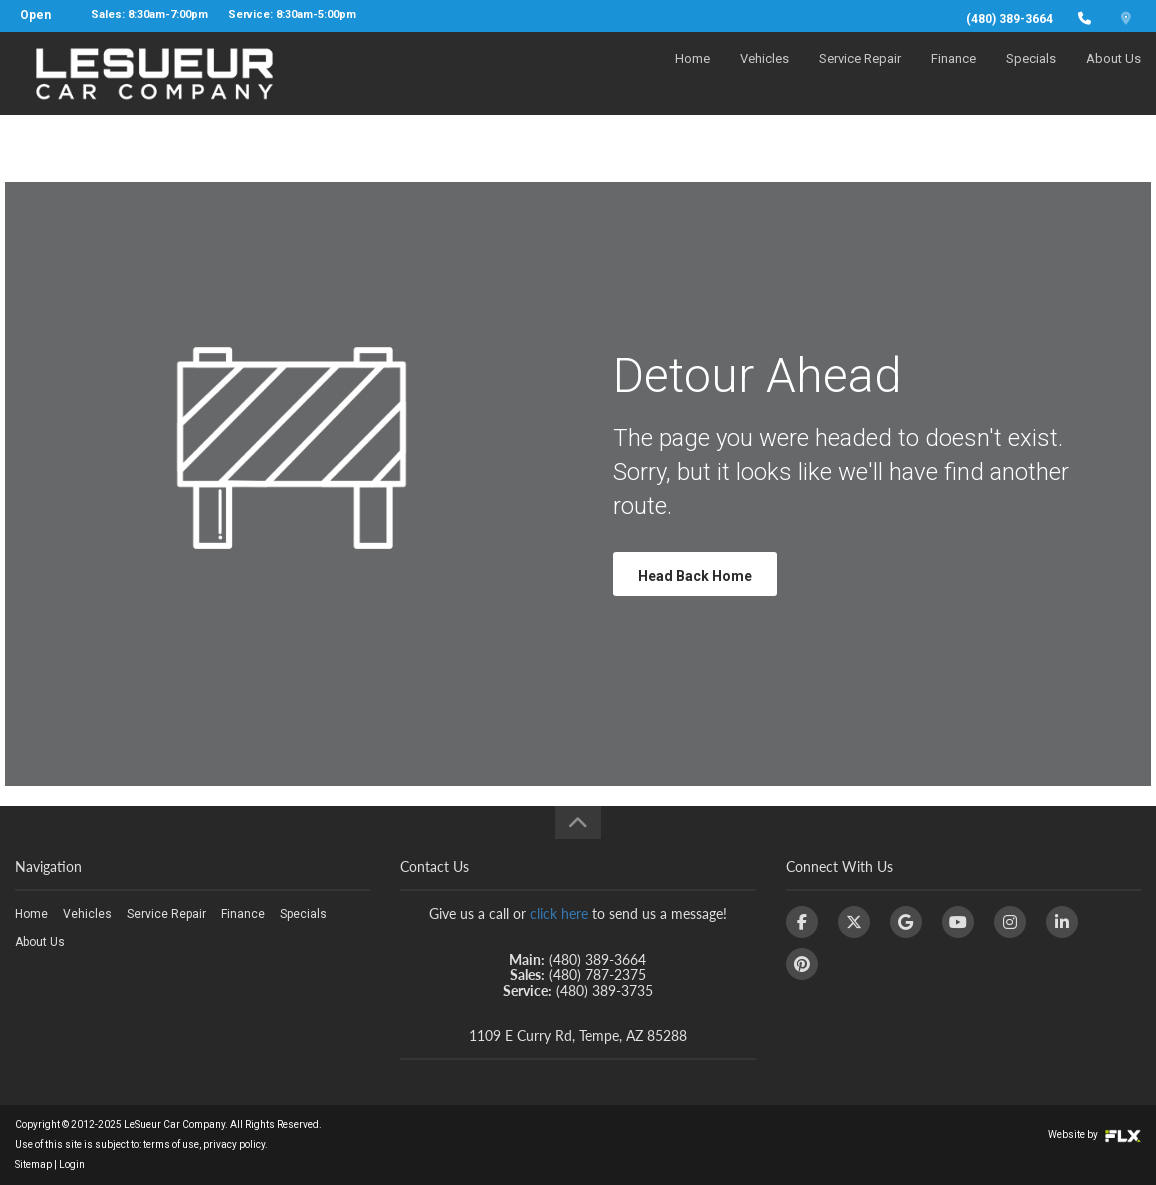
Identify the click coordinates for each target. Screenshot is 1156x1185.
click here (559, 913)
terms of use (171, 1144)
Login (72, 1164)
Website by (1094, 1134)
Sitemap (33, 1164)
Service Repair (860, 76)
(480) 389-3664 (1009, 19)
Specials (1031, 76)
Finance (953, 76)
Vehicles (764, 76)
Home (692, 76)
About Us (1113, 76)
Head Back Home (695, 576)
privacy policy (234, 1144)
